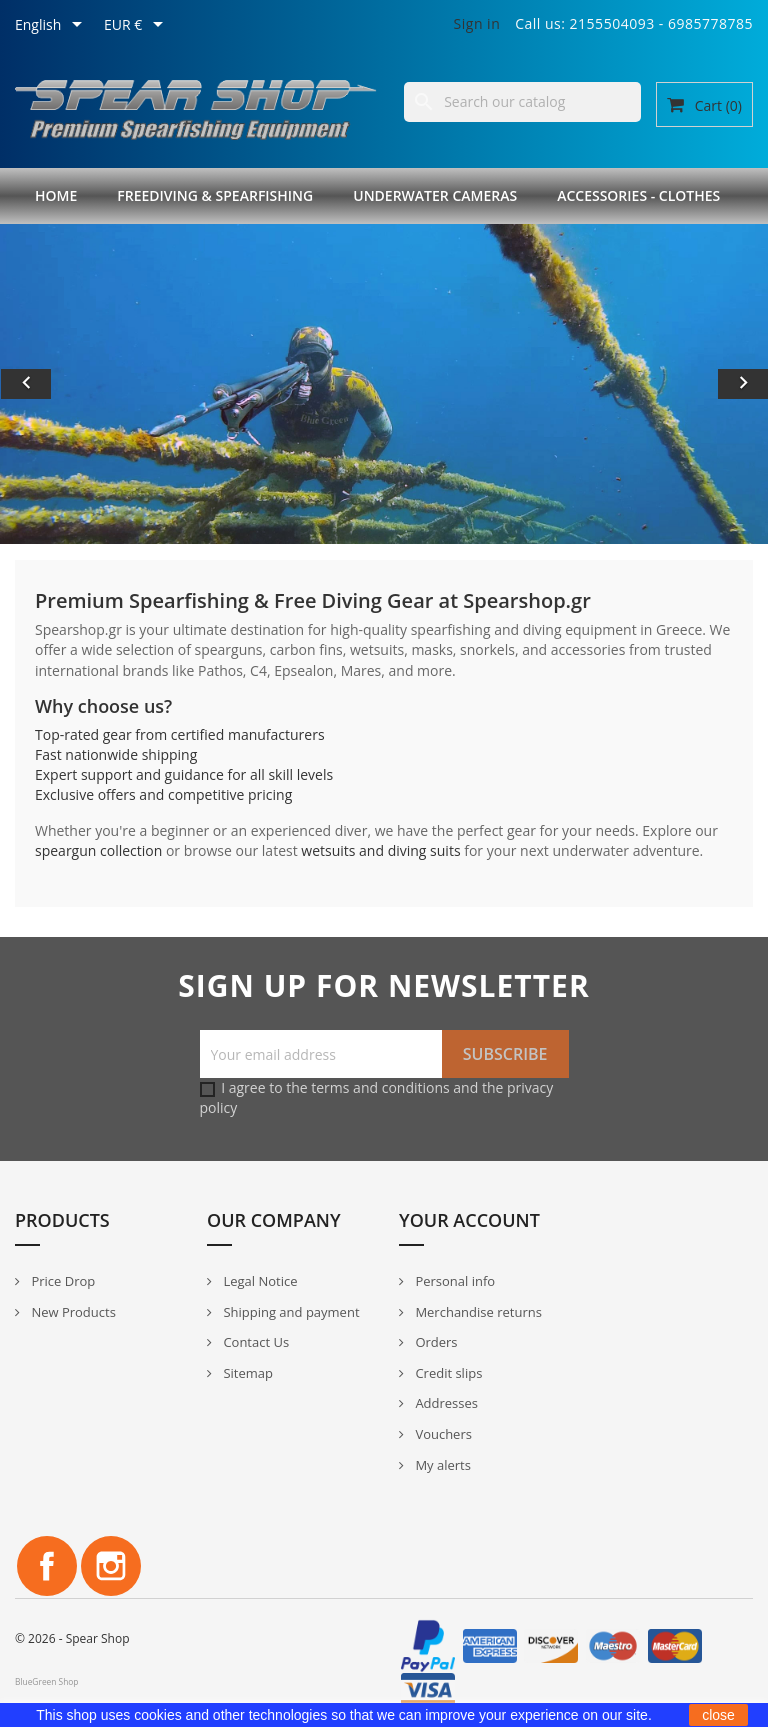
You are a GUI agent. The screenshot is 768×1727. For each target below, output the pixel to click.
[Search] (522, 102)
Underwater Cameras (435, 195)
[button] (57, 384)
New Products (72, 1312)
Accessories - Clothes (638, 195)
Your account (469, 1220)
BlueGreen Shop (46, 1681)
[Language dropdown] (52, 26)
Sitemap (246, 1373)
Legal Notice (258, 1281)
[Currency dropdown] (137, 26)
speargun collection (98, 850)
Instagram (111, 1566)
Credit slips (447, 1373)
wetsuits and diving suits (380, 850)
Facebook (47, 1566)
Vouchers (442, 1434)
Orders (435, 1342)
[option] (384, 384)
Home (56, 195)
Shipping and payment (290, 1312)
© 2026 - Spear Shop (72, 1638)
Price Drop (61, 1281)
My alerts (441, 1465)
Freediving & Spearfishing (215, 195)
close (718, 1715)
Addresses (445, 1403)
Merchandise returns (477, 1312)
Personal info (453, 1281)
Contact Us (254, 1342)
